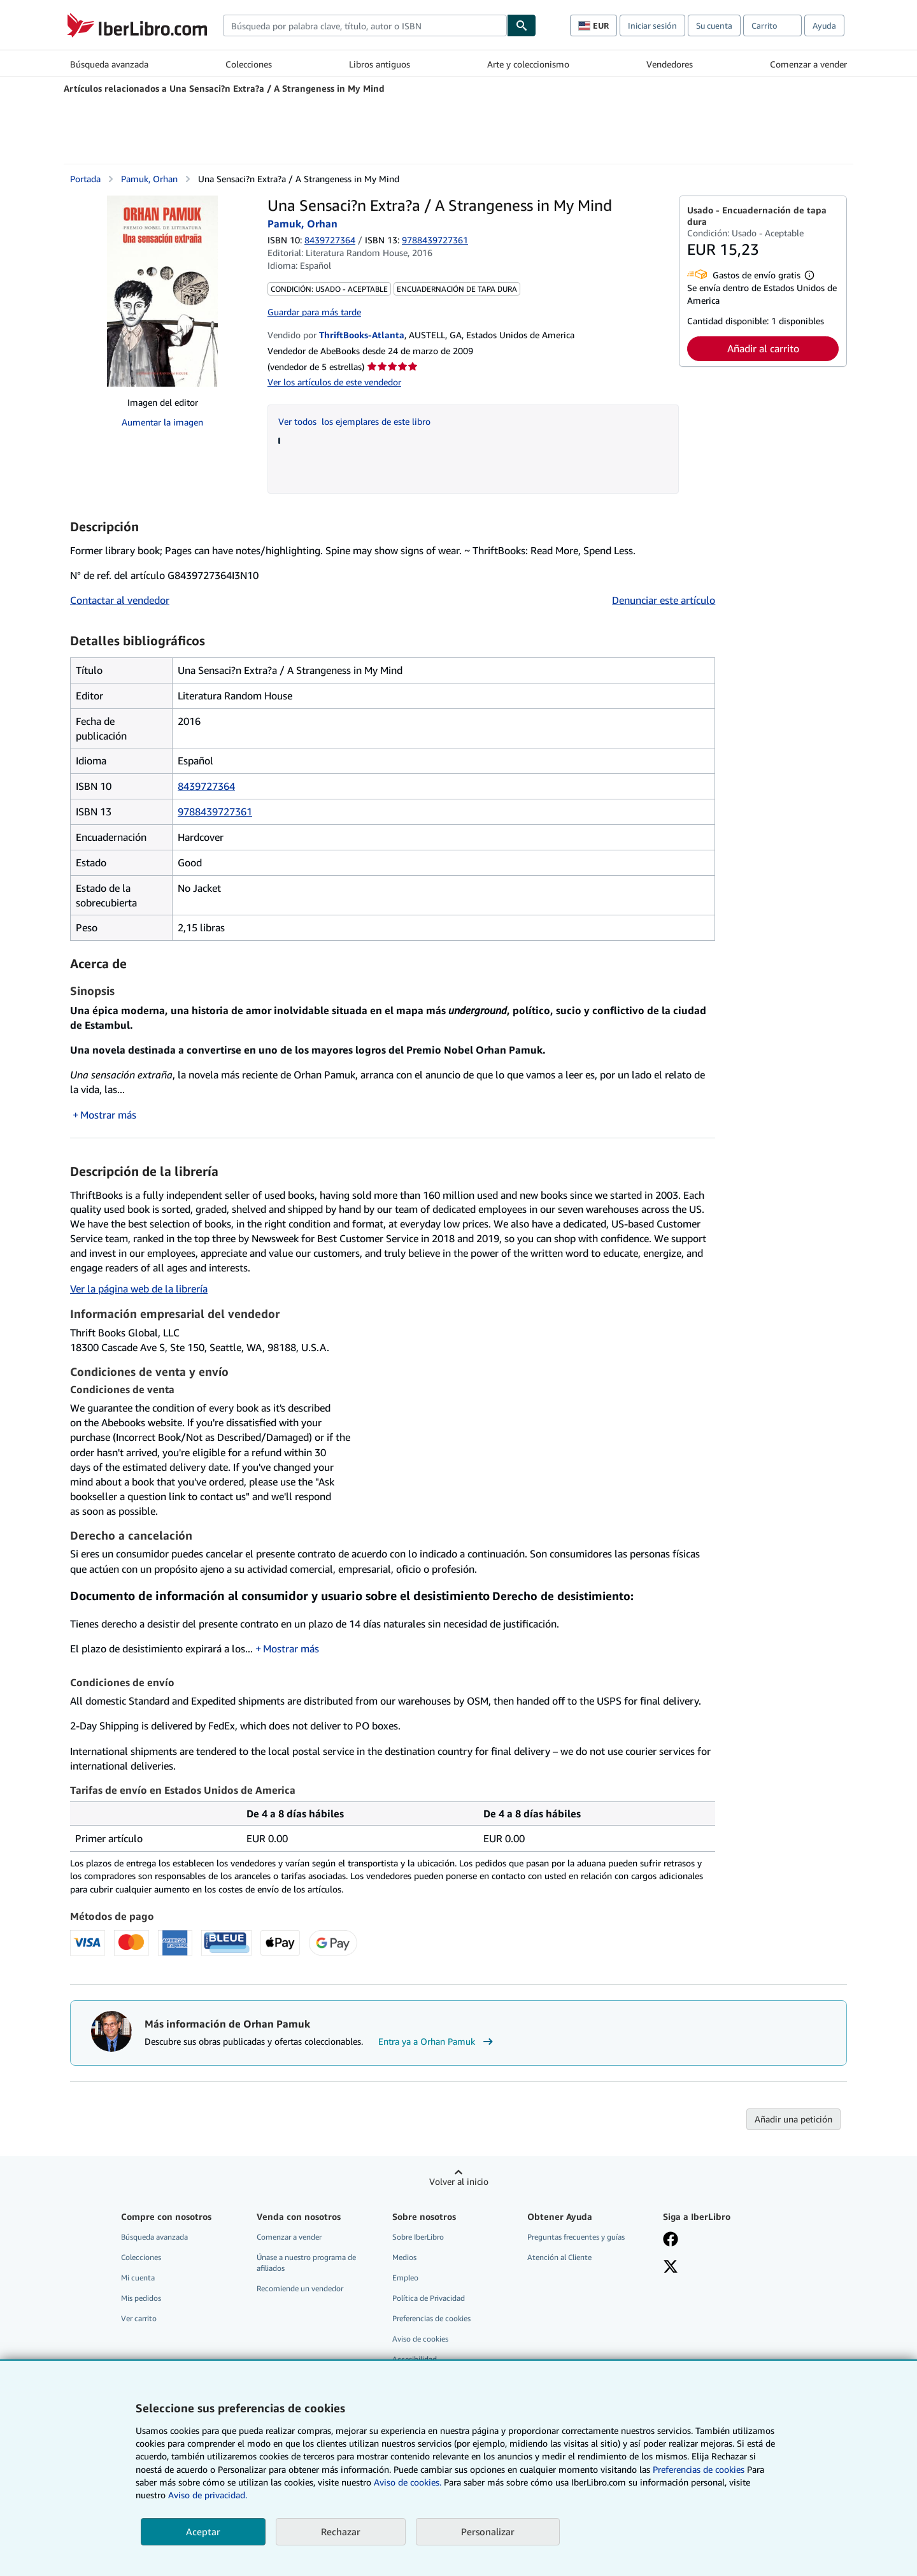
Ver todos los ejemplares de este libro (354, 421)
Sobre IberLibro (418, 2237)
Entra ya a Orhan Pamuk (437, 2041)
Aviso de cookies (420, 2338)
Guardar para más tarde (314, 311)
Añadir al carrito (763, 348)
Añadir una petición (793, 2119)
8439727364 (329, 239)
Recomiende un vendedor (300, 2288)
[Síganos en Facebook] (670, 2240)
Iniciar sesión (652, 25)
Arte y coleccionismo (528, 64)
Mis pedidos (141, 2298)
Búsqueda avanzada (109, 64)
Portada (85, 178)
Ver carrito (139, 2318)
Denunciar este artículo (663, 600)
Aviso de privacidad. (207, 2494)
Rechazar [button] (340, 2531)
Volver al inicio (458, 2181)
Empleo (405, 2277)
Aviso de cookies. (407, 2482)
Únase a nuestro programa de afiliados (306, 2262)
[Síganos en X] (670, 2268)
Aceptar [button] (203, 2531)
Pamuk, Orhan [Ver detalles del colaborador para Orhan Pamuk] (149, 178)
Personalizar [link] (488, 2531)
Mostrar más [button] (108, 1114)
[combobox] (365, 25)
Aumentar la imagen (162, 422)
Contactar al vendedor (119, 600)
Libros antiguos (379, 64)
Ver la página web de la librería (139, 1288)
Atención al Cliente (559, 2257)
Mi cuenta (138, 2277)
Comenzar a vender (808, 64)
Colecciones (248, 64)
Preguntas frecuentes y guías (576, 2237)
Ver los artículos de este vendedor (334, 381)
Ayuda (824, 25)
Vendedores (669, 64)
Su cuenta (714, 25)
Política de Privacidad (428, 2298)
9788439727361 (215, 811)
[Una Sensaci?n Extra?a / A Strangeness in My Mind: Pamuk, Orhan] (162, 291)
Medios (404, 2257)
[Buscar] (522, 25)
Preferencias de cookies (698, 2469)
